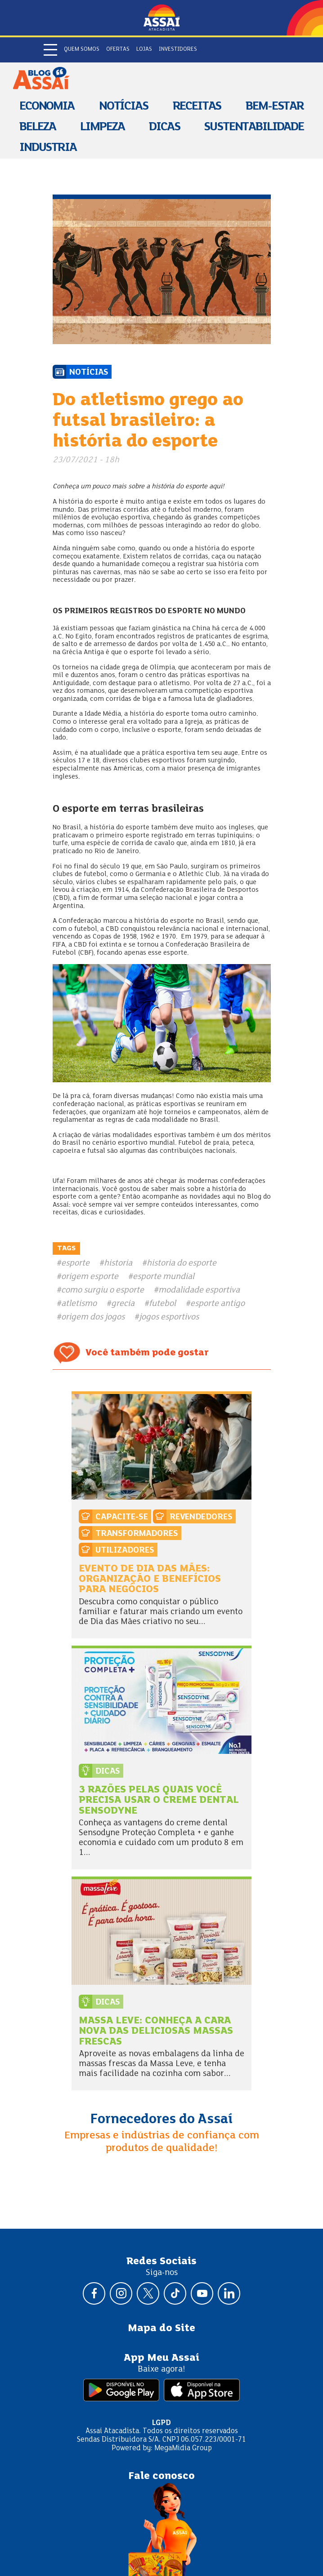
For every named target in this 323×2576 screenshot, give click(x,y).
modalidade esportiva (199, 1290)
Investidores (178, 49)
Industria (47, 148)
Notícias (123, 106)
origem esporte (89, 1276)
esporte (75, 1263)
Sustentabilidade (254, 127)
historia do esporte (181, 1263)
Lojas (144, 49)
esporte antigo (217, 1303)
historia (118, 1263)
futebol (162, 1303)
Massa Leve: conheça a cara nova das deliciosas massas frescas (156, 2031)
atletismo (79, 1303)
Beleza (37, 127)
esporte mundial (163, 1276)
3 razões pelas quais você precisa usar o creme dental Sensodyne (159, 1800)
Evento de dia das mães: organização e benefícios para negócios (150, 1579)
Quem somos (81, 49)
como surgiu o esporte (102, 1290)
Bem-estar (275, 106)
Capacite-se (121, 1517)
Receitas (197, 106)
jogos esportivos (169, 1317)
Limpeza (102, 127)
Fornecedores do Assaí (161, 2119)
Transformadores (136, 1533)
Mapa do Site (161, 2328)
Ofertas (118, 49)
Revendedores (201, 1517)
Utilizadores (124, 1550)
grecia (123, 1303)
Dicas (164, 127)
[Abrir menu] (50, 50)
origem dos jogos (93, 1317)
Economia (46, 106)
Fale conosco (161, 2476)
